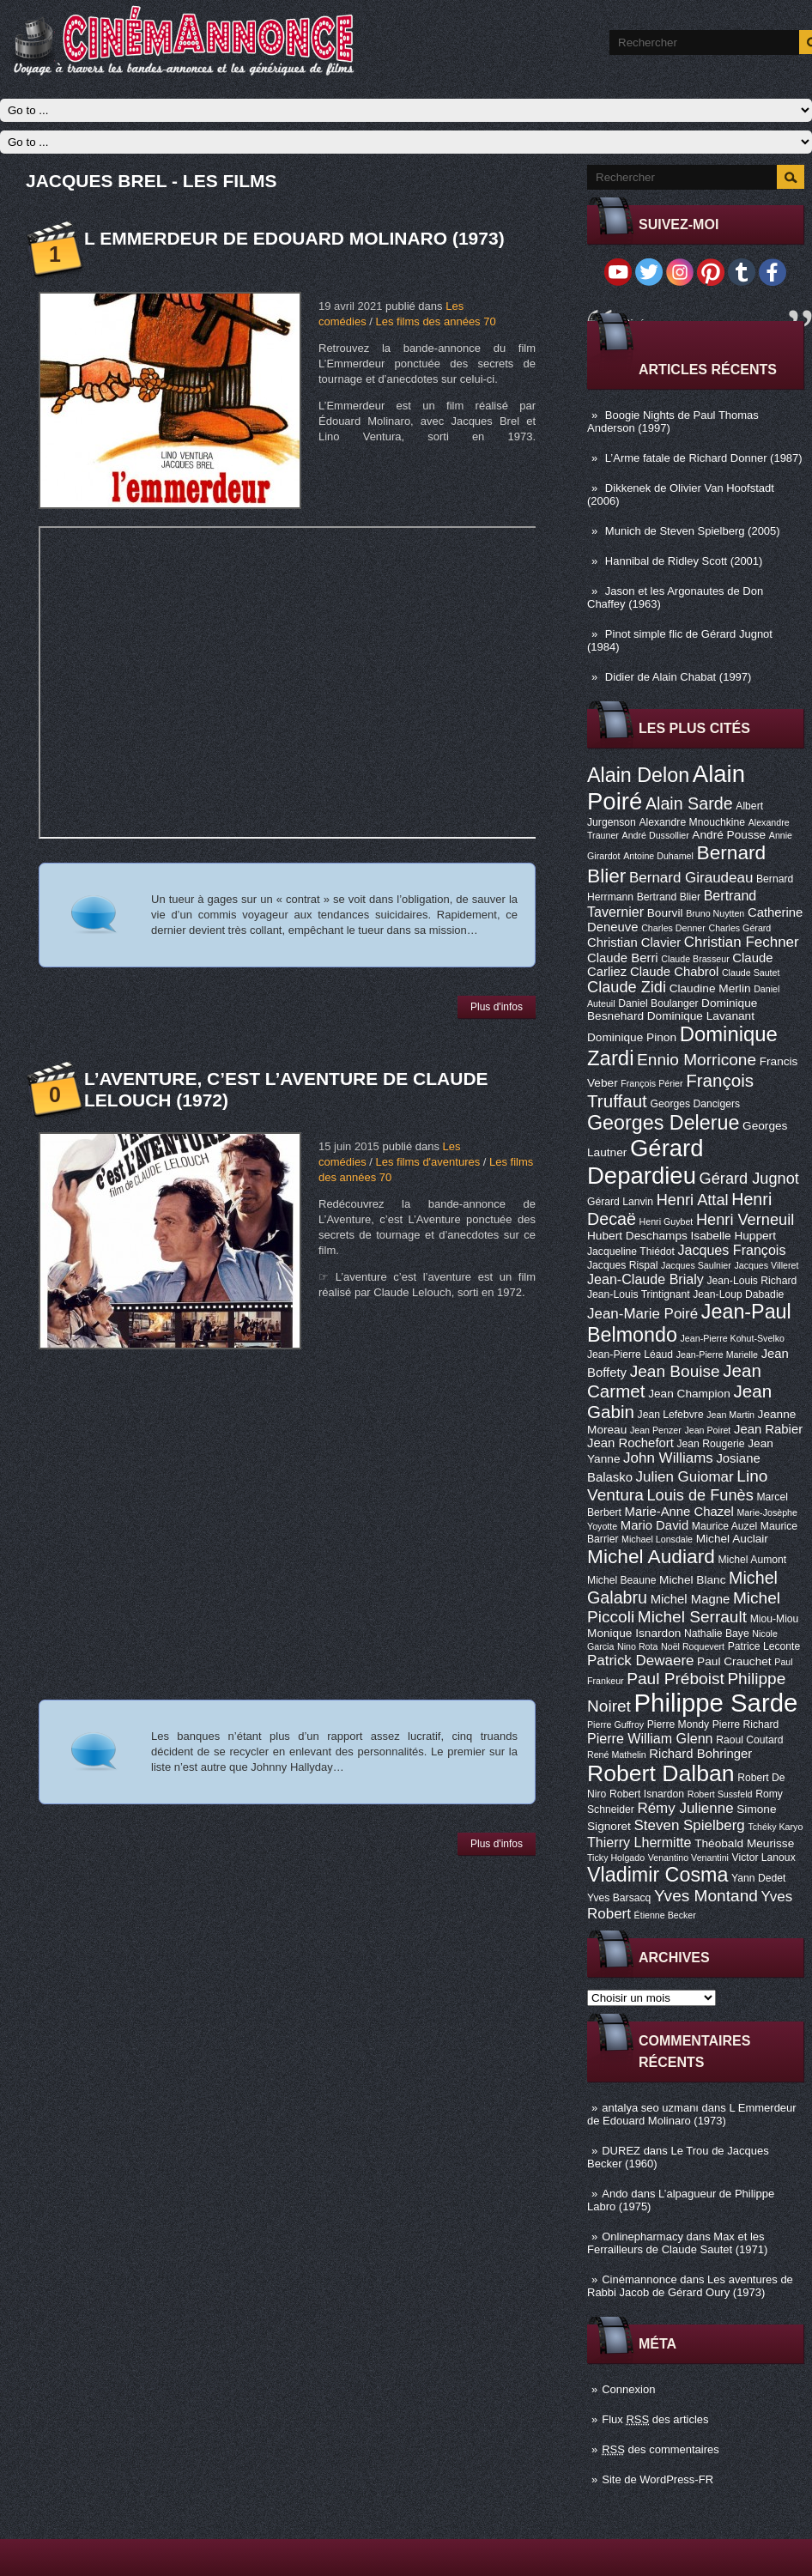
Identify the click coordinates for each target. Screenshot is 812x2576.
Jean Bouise (675, 1371)
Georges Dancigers (695, 1104)
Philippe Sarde (716, 1702)
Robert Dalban (661, 1773)
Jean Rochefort (630, 1443)
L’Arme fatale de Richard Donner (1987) (704, 458)
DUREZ (621, 2150)
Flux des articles (655, 2419)
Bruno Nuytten (715, 913)
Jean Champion (689, 1393)
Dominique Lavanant (700, 1015)
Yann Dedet (758, 1878)
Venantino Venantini (688, 1857)
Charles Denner (673, 928)
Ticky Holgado (616, 1857)
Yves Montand (706, 1896)
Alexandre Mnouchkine (692, 822)
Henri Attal (693, 1200)
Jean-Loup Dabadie (738, 1294)
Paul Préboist (675, 1679)
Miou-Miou (774, 1619)
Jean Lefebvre (671, 1415)
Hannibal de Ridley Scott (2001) (684, 561)
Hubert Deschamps (637, 1235)
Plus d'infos (496, 1007)
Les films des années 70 (435, 321)
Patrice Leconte (764, 1646)
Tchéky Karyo (775, 1826)
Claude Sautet (751, 972)
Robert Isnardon (646, 1794)
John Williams (668, 1458)
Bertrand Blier (668, 897)
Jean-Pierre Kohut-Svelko (733, 1338)
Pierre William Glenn (650, 1738)
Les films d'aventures (427, 1161)
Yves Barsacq (619, 1898)
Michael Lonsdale (657, 1539)
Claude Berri (622, 958)
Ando (614, 2193)
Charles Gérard (739, 928)
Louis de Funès (699, 1495)
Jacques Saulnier (696, 1265)
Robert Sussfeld (720, 1794)
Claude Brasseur (695, 959)
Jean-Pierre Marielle (717, 1354)
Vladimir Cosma (657, 1875)
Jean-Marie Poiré (642, 1314)
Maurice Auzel (724, 1526)
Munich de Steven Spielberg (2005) (692, 530)
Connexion (628, 2389)
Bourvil (665, 912)
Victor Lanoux (764, 1858)
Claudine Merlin (710, 988)
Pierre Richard (745, 1724)
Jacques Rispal (622, 1265)
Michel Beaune (621, 1580)
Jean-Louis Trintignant (638, 1294)
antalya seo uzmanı (650, 2107)
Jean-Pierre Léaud (630, 1355)
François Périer (651, 1083)
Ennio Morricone (696, 1060)
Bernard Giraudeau (691, 878)
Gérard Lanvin (620, 1202)
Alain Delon (638, 775)
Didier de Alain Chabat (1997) (678, 676)
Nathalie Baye (716, 1633)
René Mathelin (616, 1754)
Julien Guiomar (685, 1477)
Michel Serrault (692, 1617)
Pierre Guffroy (615, 1724)
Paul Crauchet (734, 1661)
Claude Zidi (626, 987)
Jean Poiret (707, 1430)
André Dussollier (655, 835)
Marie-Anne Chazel (679, 1511)
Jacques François (731, 1250)
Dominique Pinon (631, 1037)
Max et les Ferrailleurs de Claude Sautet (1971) (677, 2243)
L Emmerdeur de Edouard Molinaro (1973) (692, 2114)
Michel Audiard (651, 1556)
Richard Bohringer (700, 1754)
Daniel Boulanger (658, 1003)
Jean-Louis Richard (751, 1281)
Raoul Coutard (749, 1740)
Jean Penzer (656, 1430)
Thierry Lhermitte (639, 1842)
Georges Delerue (663, 1123)
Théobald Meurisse (744, 1843)
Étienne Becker (665, 1915)
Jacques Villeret (766, 1265)
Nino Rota (637, 1646)
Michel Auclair (732, 1538)
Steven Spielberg (689, 1825)
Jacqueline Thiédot (631, 1252)
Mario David (654, 1525)
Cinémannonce (639, 2279)
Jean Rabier (768, 1429)
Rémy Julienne (685, 1808)
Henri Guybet (666, 1221)
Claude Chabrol (674, 972)
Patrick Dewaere (640, 1660)
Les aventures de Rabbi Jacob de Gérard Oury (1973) (690, 2286)
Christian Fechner (741, 942)
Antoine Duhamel (658, 856)
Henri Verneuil (745, 1219)
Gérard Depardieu (645, 1162)
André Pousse (729, 834)
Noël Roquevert (692, 1646)
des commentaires (660, 2449)
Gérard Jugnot (749, 1178)
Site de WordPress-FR (657, 2479)
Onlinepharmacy (642, 2236)
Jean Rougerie (711, 1444)
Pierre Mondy (678, 1724)
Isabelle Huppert (733, 1235)
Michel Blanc (692, 1579)
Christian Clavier (634, 942)
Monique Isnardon (634, 1633)
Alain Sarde (689, 803)
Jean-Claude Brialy (645, 1279)
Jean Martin (730, 1414)
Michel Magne (690, 1599)
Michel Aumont (752, 1560)
